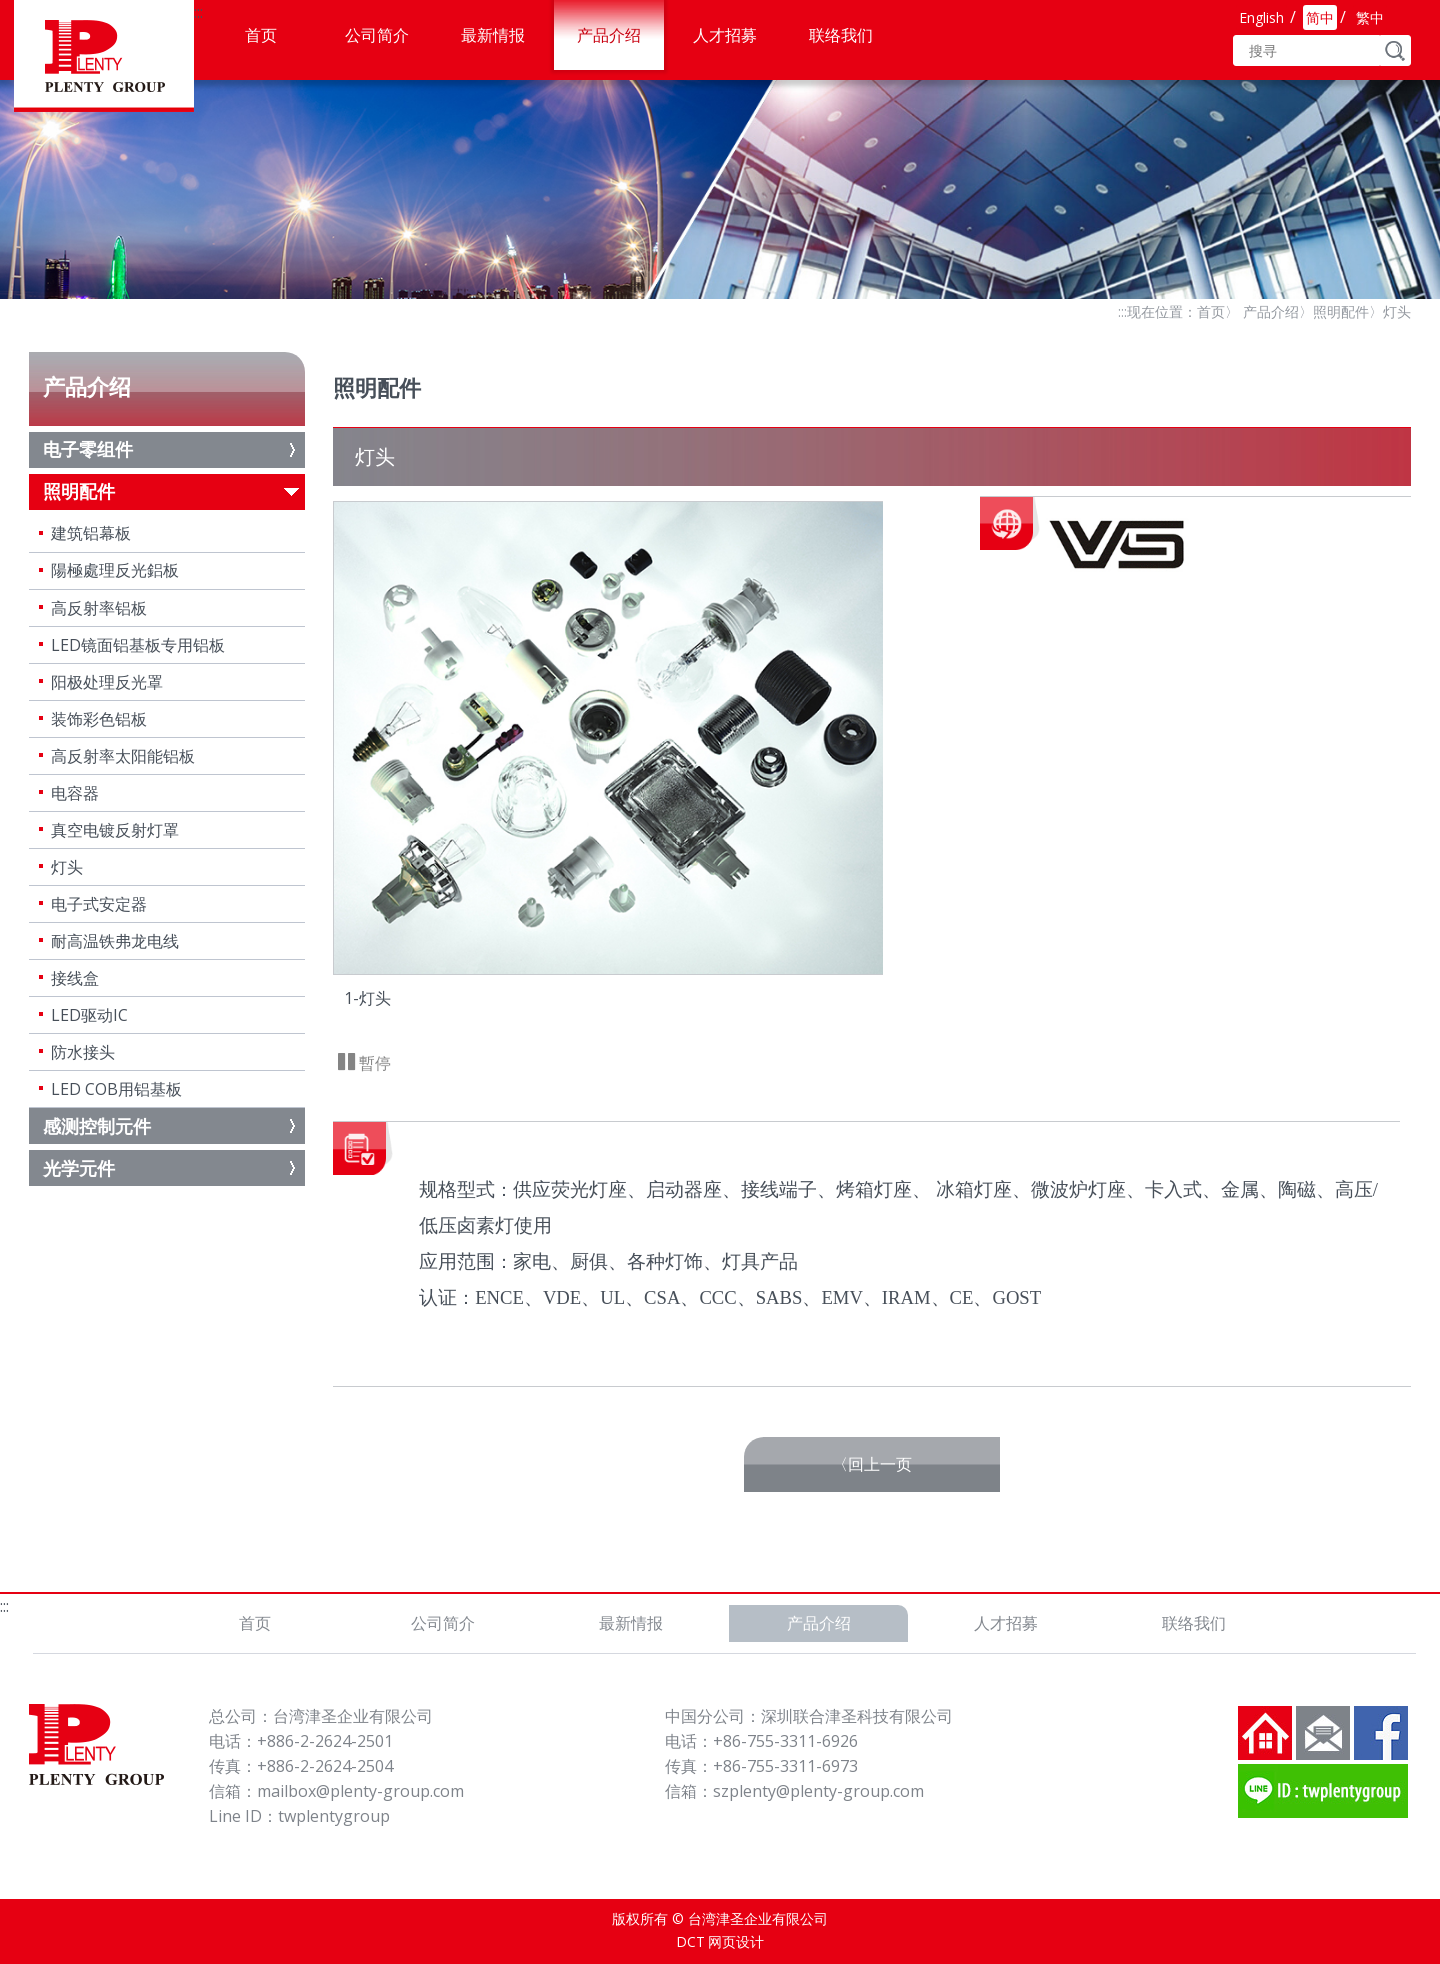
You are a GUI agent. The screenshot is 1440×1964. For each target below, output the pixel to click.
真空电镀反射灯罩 (115, 830)
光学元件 (79, 1168)
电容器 (75, 793)
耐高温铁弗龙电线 (115, 941)
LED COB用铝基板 (116, 1089)
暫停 (373, 1063)
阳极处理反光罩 (107, 682)
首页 (261, 35)
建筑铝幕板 (91, 533)
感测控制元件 (97, 1126)
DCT (690, 1941)
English (1261, 17)
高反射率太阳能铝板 (123, 756)
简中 (1320, 17)
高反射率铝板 (99, 608)
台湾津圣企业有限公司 (104, 56)
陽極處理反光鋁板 (115, 570)
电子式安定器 (99, 904)
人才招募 (725, 35)
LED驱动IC (89, 1015)
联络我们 (841, 35)
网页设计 (736, 1941)
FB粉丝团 (1381, 1733)
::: (198, 12)
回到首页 (1265, 1733)
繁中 (1370, 17)
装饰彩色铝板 (99, 719)
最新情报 (493, 35)
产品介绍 (609, 35)
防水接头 (83, 1052)
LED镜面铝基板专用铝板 (138, 645)
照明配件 (1341, 311)
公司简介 (377, 35)
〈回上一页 (872, 1464)
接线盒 (75, 978)
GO (1395, 50)
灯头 (67, 867)
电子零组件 (88, 449)
